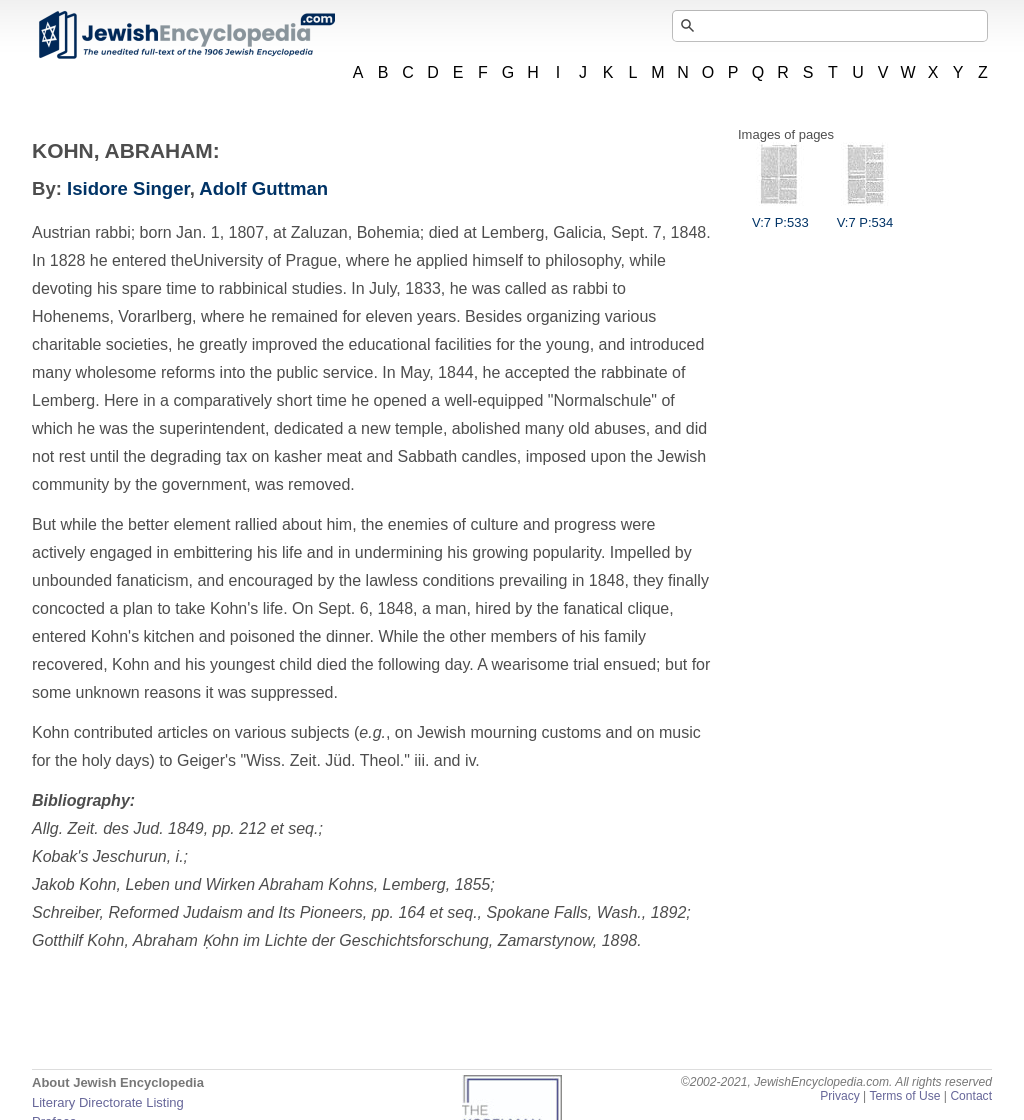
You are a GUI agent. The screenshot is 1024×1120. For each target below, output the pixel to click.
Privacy (840, 1096)
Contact (971, 1096)
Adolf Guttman (263, 188)
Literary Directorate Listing (108, 1102)
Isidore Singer (128, 188)
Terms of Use (904, 1096)
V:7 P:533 (780, 215)
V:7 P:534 (865, 215)
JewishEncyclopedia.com (186, 35)
